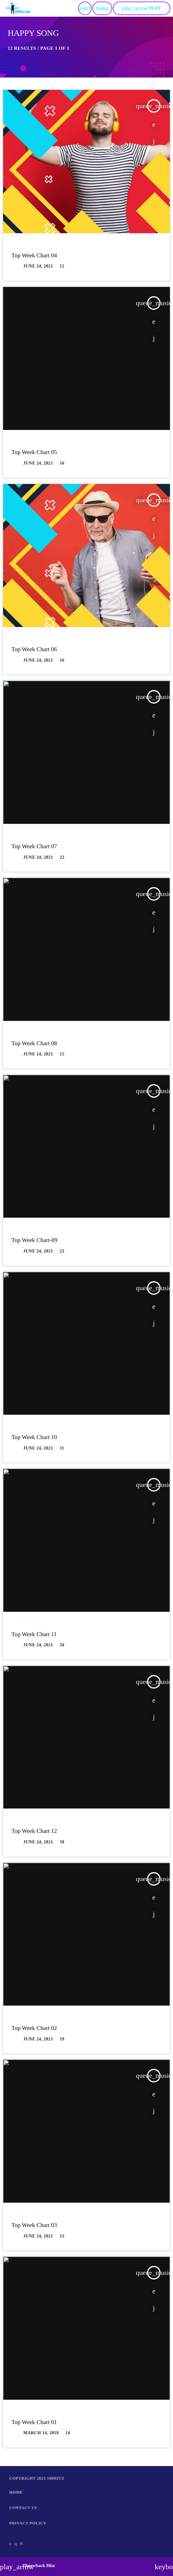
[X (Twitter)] (10, 2543)
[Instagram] (16, 2543)
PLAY (141, 8)
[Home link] (17, 8)
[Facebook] (21, 2543)
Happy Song (28, 245)
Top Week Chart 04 (34, 255)
